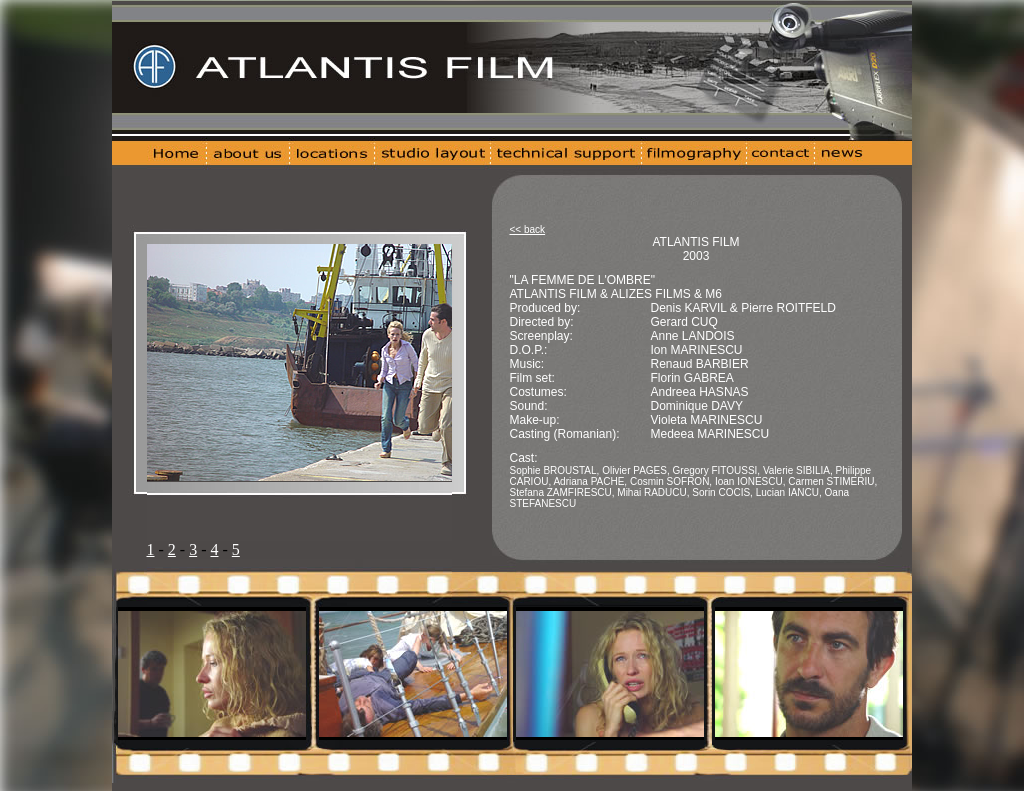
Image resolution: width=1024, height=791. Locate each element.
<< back (528, 229)
